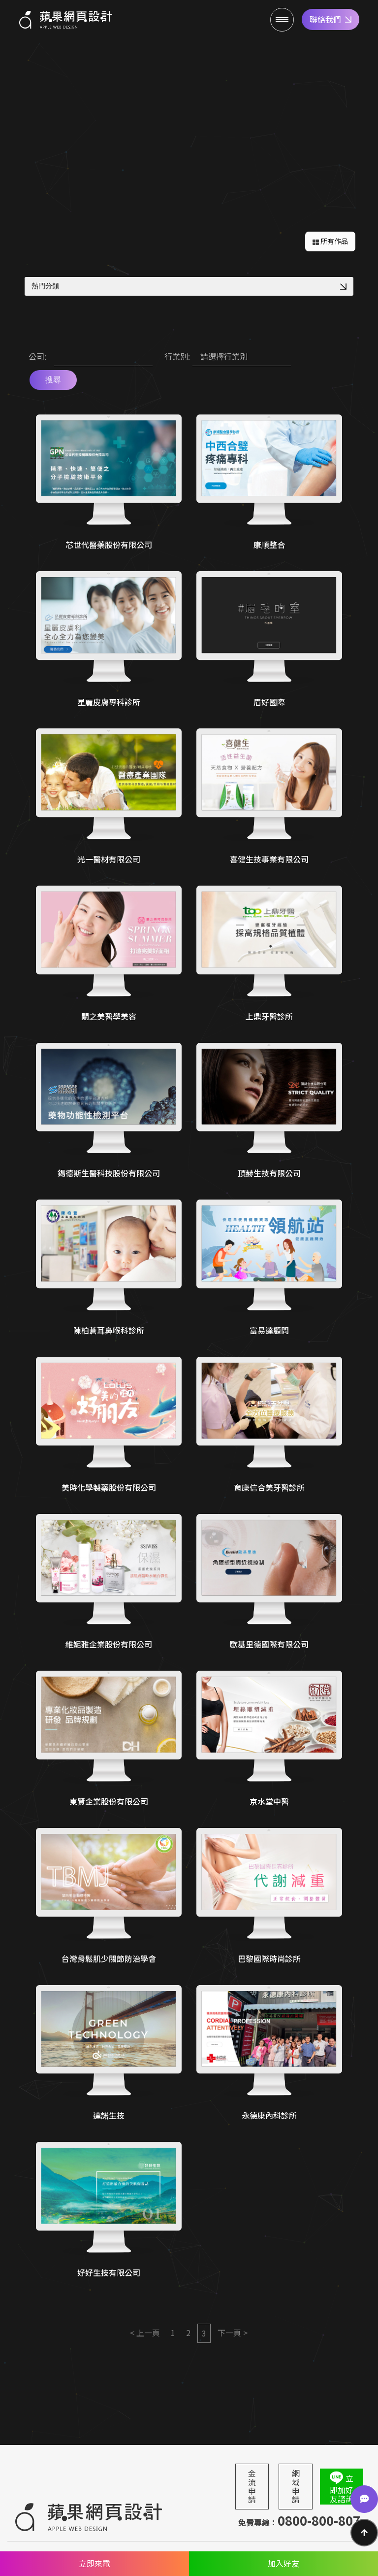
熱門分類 (189, 286)
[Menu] (282, 20)
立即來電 (94, 2563)
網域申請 (296, 2486)
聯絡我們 (330, 19)
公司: (37, 356)
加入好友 (283, 2563)
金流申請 (252, 2486)
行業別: (177, 356)
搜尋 (53, 380)
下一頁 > (233, 2332)
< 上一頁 (145, 2332)
